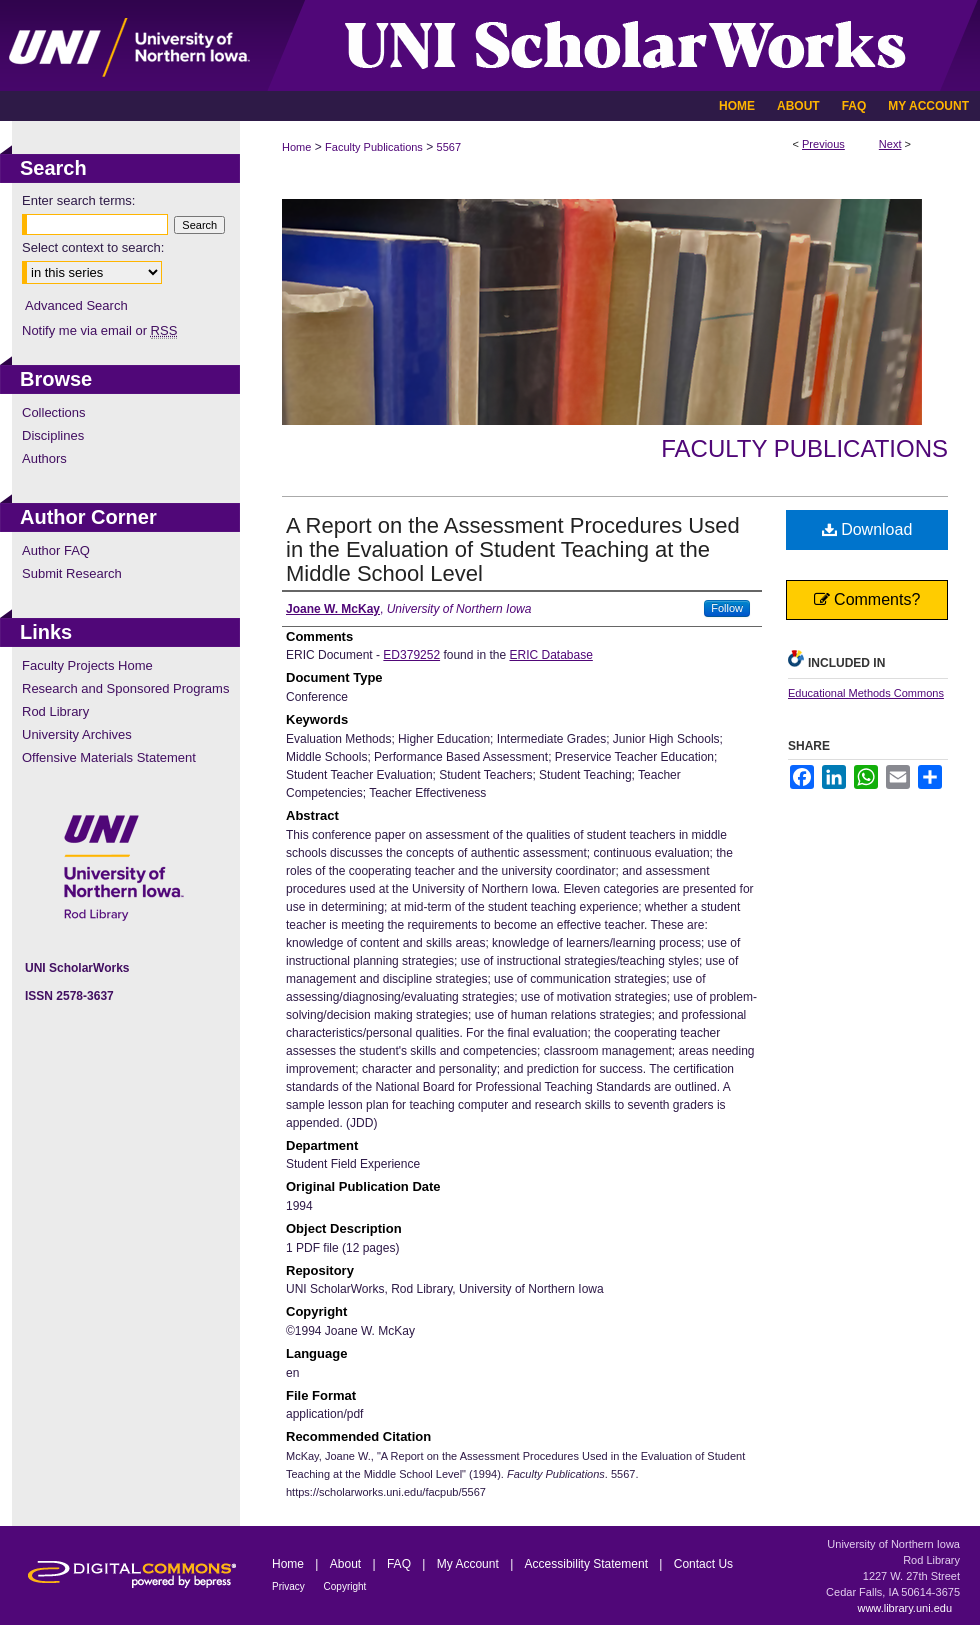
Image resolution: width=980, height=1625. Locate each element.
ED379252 (411, 655)
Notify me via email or (99, 330)
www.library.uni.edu (904, 1608)
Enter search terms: (78, 200)
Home (296, 147)
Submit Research (72, 573)
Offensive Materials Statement (109, 757)
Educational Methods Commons (866, 693)
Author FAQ (56, 550)
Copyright (345, 1586)
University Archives (77, 734)
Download (867, 529)
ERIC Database (550, 655)
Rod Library (55, 711)
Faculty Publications (374, 147)
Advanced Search (76, 305)
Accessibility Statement (588, 1564)
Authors (44, 458)
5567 (449, 147)
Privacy (290, 1586)
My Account (469, 1564)
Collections (54, 412)
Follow (727, 608)
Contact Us (703, 1564)
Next (890, 144)
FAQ (400, 1564)
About (347, 1564)
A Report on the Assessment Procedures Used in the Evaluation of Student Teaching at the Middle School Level (513, 549)
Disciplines (53, 435)
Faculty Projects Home (87, 665)
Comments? (867, 599)
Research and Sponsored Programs (125, 688)
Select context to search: (93, 247)
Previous (823, 144)
